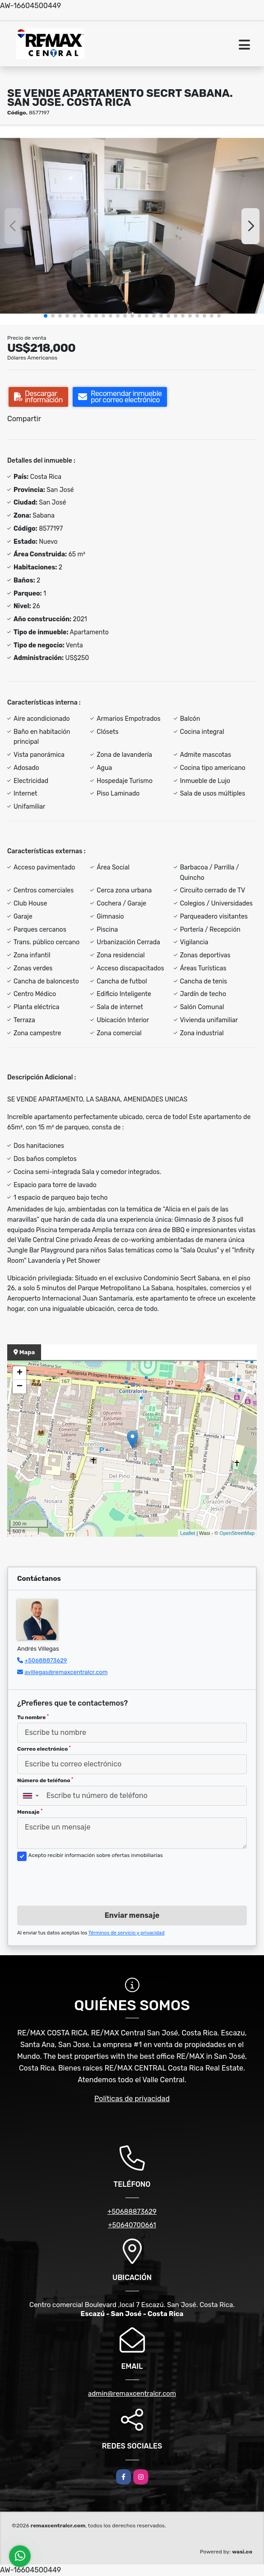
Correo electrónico (44, 1748)
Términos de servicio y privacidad (126, 1933)
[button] (45, 316)
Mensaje (29, 1812)
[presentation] (85, 1880)
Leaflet (187, 1533)
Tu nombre (33, 1717)
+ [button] (20, 1373)
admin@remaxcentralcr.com (132, 2393)
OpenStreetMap (237, 1533)
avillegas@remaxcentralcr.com (65, 1672)
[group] (132, 226)
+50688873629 (45, 1660)
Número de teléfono (45, 1780)
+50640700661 (132, 2225)
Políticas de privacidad (132, 2098)
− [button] (20, 1386)
